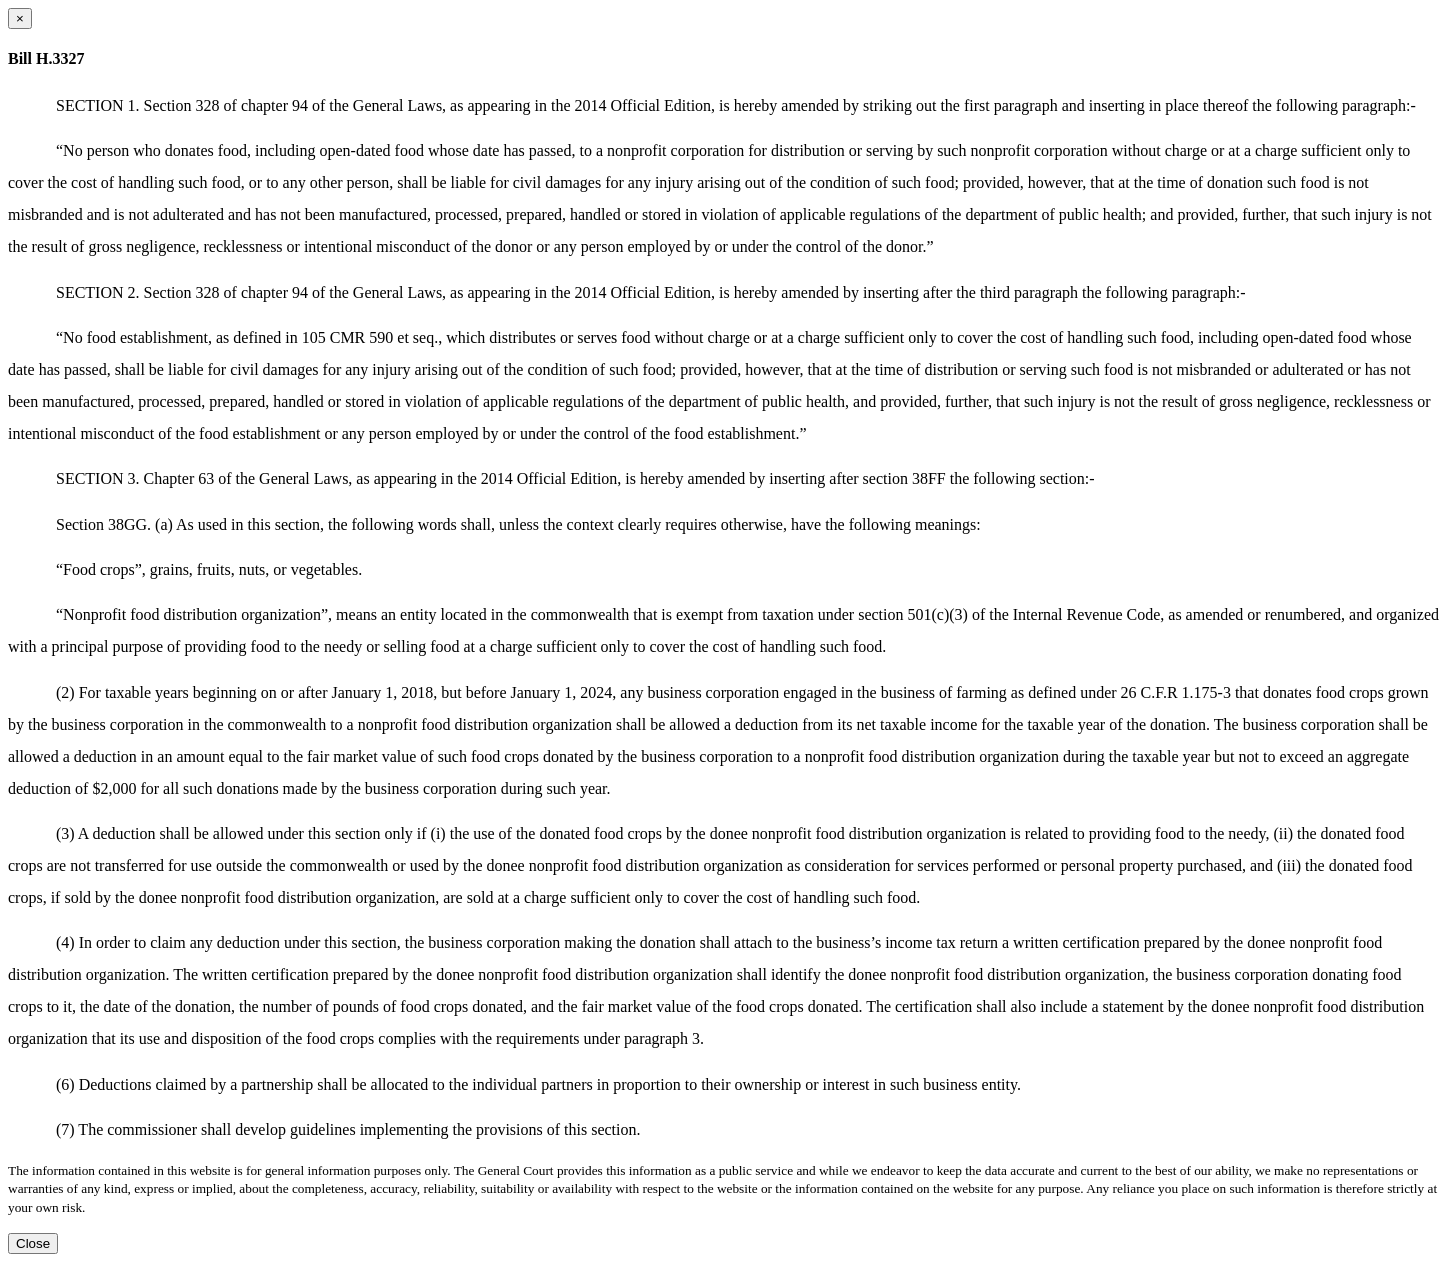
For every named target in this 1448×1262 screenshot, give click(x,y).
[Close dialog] (20, 18)
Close (33, 1243)
